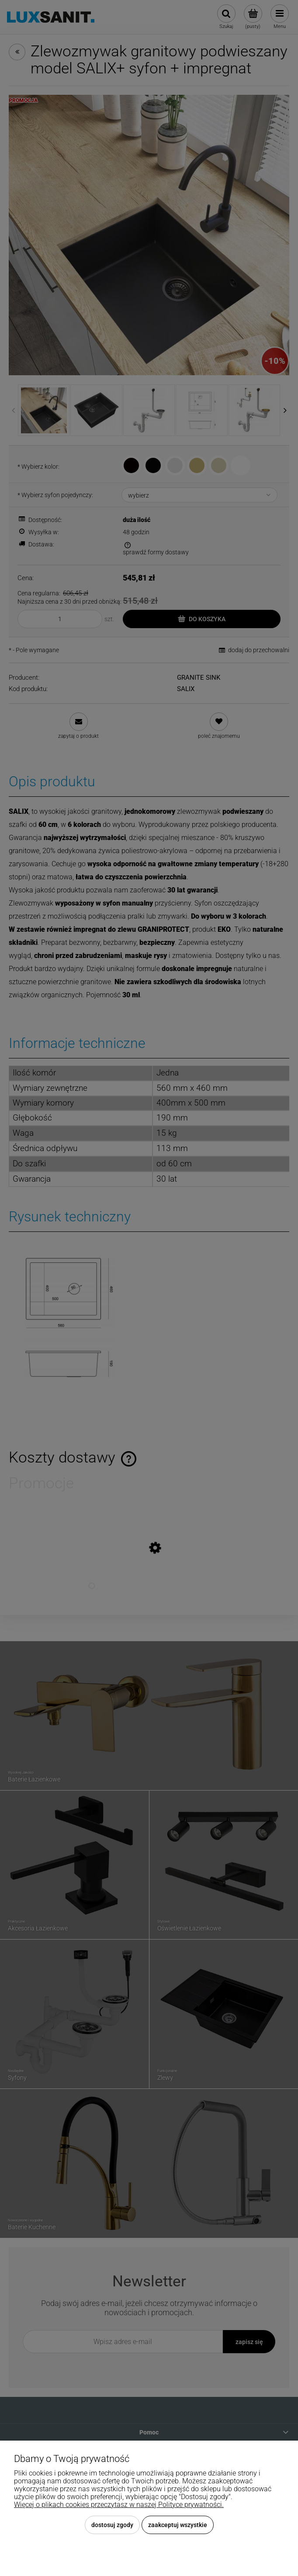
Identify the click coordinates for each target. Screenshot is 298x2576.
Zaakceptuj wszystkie (177, 2524)
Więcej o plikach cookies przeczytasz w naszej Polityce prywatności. (119, 2504)
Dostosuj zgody (112, 2524)
